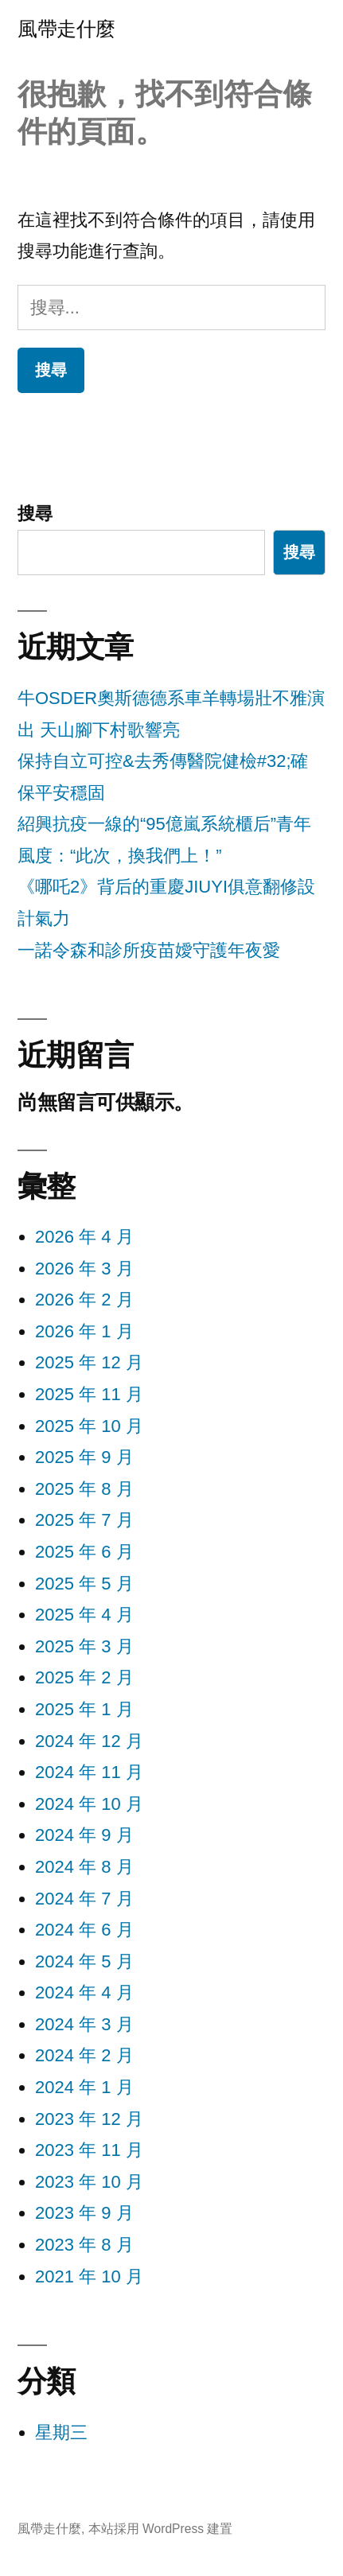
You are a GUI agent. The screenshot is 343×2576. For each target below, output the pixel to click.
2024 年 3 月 (84, 2024)
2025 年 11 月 (89, 1394)
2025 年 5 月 (84, 1583)
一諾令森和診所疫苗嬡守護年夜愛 (149, 950)
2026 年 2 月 (84, 1299)
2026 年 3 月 (84, 1268)
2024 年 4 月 (84, 1992)
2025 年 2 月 (84, 1677)
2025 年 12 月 (89, 1362)
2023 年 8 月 (84, 2245)
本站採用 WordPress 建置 (160, 2528)
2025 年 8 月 (84, 1489)
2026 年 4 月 (84, 1237)
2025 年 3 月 (84, 1646)
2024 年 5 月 (84, 1961)
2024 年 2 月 (84, 2055)
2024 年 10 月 (89, 1804)
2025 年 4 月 (84, 1615)
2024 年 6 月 (84, 1930)
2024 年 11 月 (89, 1772)
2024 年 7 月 (84, 1899)
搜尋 (35, 513)
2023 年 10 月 (89, 2182)
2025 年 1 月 (84, 1709)
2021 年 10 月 (89, 2276)
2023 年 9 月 (84, 2213)
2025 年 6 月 (84, 1552)
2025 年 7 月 (84, 1520)
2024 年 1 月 (84, 2087)
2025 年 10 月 (89, 1426)
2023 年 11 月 (89, 2150)
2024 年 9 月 (84, 1835)
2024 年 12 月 (89, 1741)
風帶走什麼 (66, 29)
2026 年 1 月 (84, 1331)
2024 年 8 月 (84, 1867)
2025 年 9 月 (84, 1457)
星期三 (61, 2432)
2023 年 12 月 (89, 2119)
